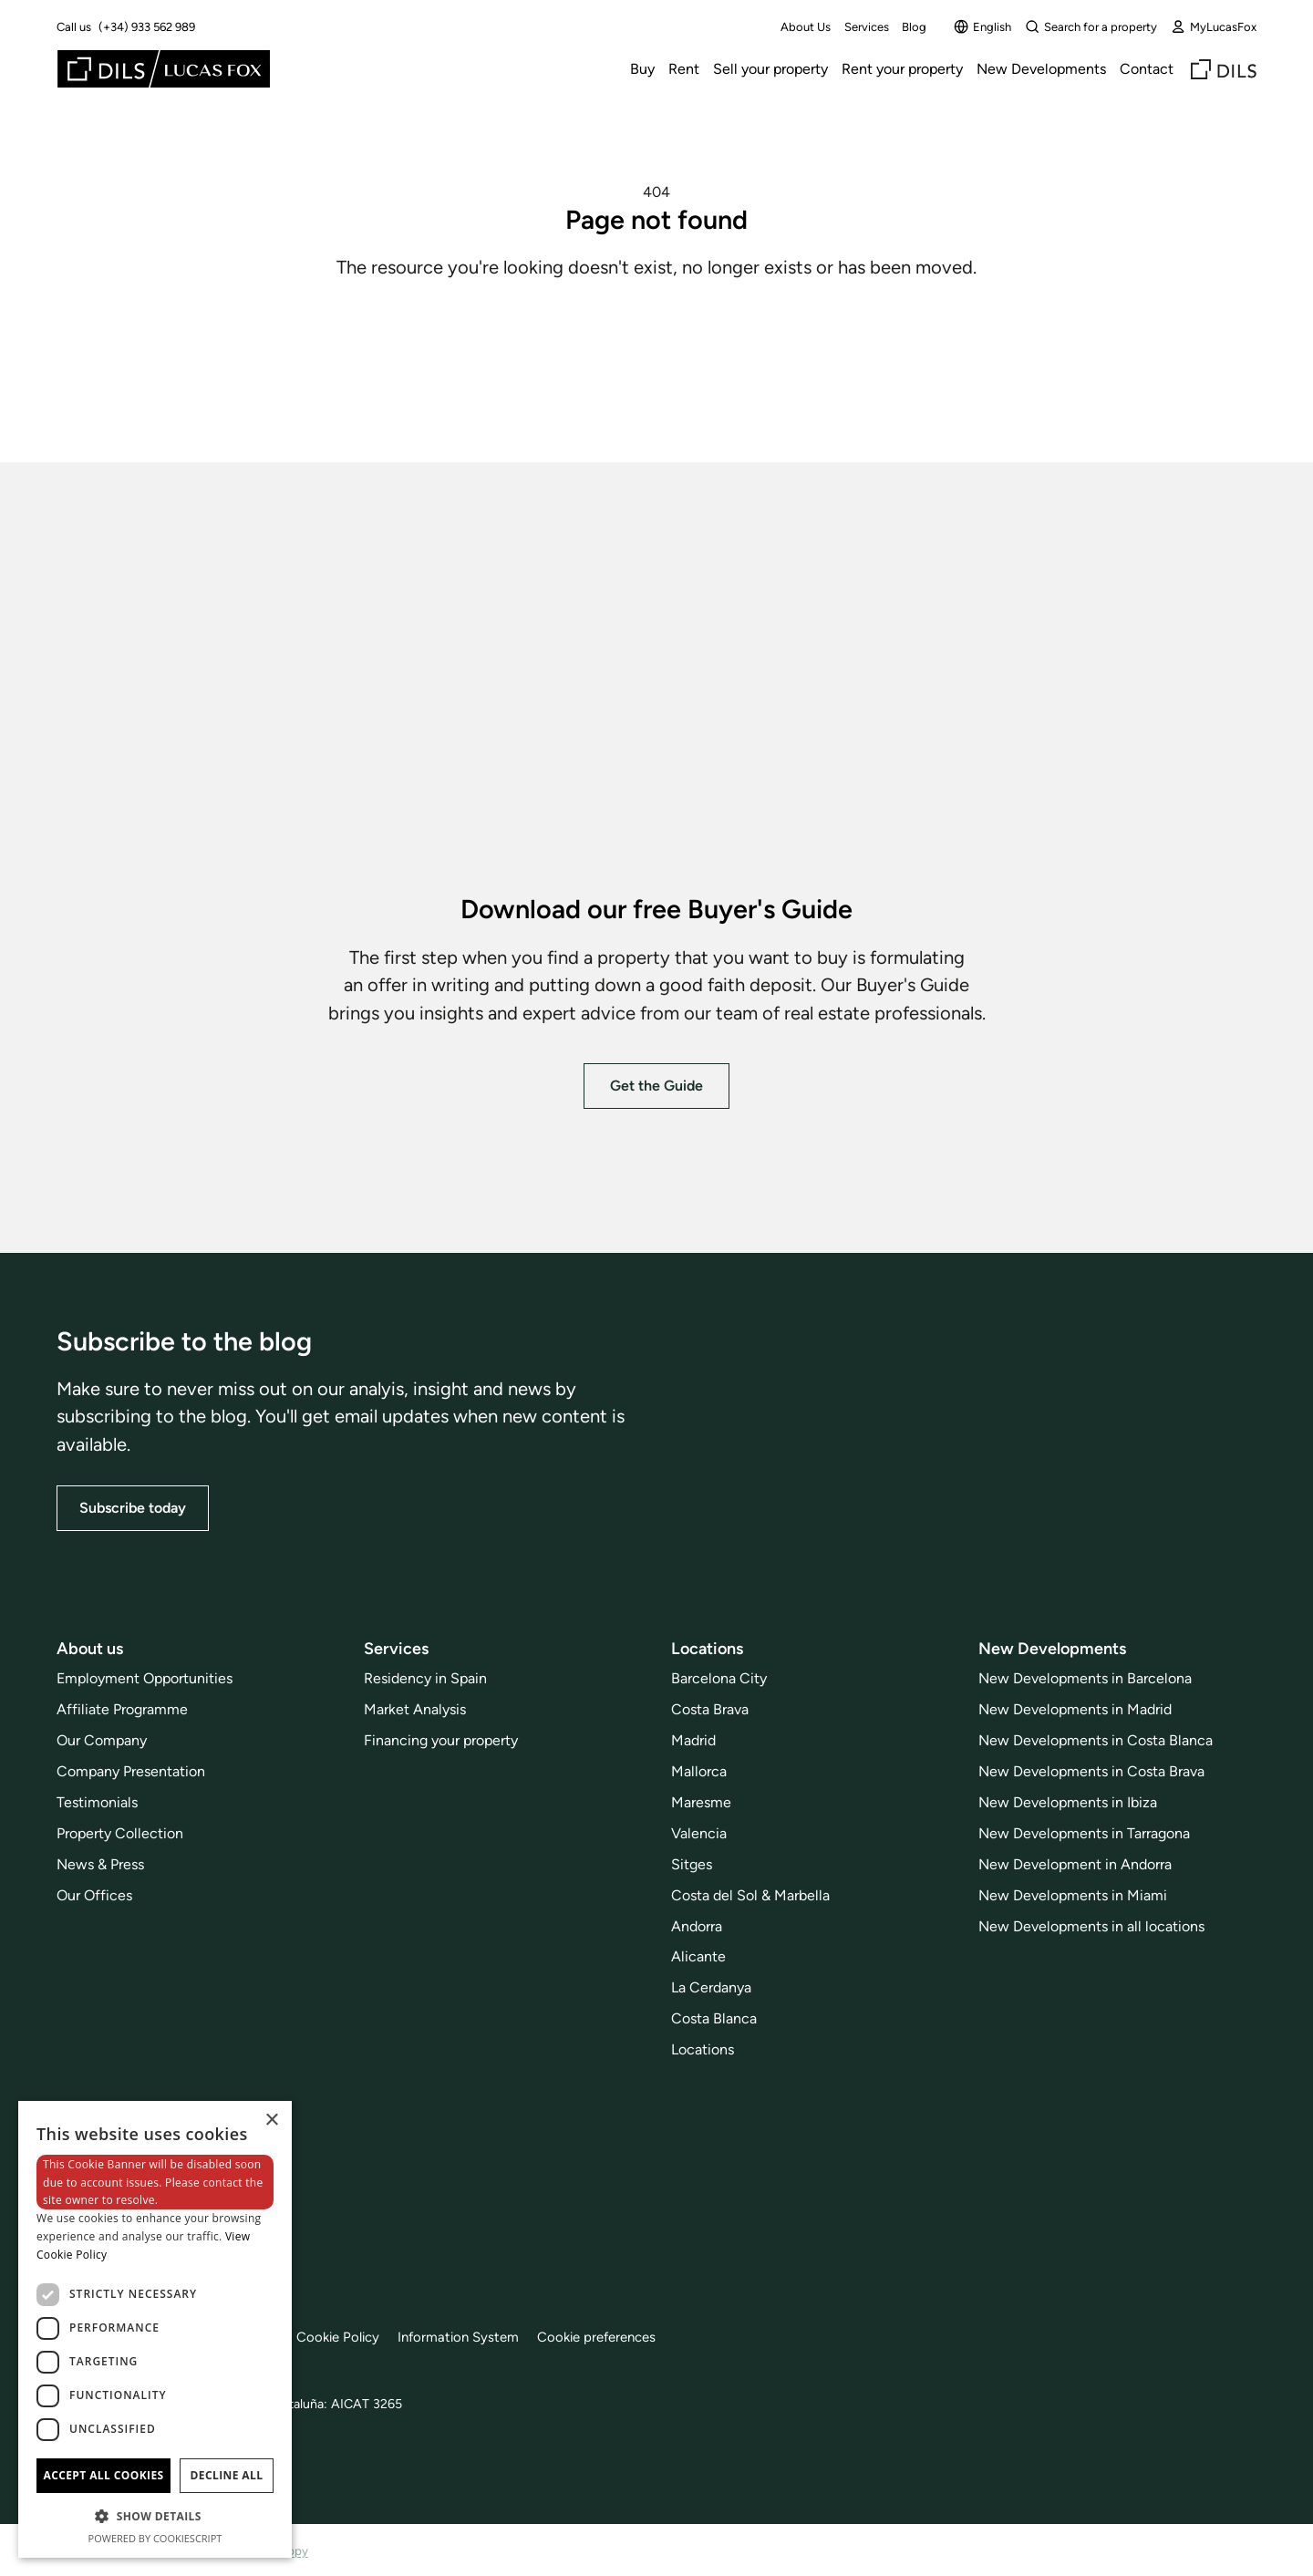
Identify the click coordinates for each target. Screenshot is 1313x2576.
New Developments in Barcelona (1085, 1678)
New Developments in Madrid (1075, 1709)
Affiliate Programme (122, 1709)
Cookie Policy (353, 2336)
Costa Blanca (714, 2018)
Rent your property (902, 69)
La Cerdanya (711, 1987)
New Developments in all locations (1091, 1925)
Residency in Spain (425, 1678)
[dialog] (155, 2329)
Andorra (696, 1925)
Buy (642, 69)
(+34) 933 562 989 (146, 27)
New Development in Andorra (1075, 1864)
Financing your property (441, 1740)
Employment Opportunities (145, 1678)
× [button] (271, 2120)
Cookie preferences (627, 2336)
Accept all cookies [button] (103, 2475)
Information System (480, 2336)
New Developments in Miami (1072, 1894)
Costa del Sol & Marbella (750, 1894)
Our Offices (94, 1894)
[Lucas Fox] (164, 68)
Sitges (691, 1864)
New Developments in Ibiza (1067, 1802)
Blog (914, 27)
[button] (155, 2516)
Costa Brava (710, 1709)
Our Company (102, 1740)
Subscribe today (132, 1507)
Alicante (698, 1956)
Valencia (699, 1833)
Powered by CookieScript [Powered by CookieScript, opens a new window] (155, 2538)
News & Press (100, 1864)
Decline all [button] (227, 2475)
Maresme (701, 1802)
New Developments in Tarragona (1084, 1833)
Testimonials (97, 1802)
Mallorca (699, 1771)
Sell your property (770, 69)
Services (866, 27)
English (982, 26)
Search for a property (1091, 26)
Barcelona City (719, 1678)
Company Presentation (131, 1771)
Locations (702, 2049)
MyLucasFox (1213, 26)
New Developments (1041, 69)
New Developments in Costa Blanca (1095, 1740)
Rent (683, 69)
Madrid (693, 1740)
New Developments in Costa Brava (1091, 1771)
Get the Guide (656, 1084)
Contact (1146, 69)
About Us (806, 27)
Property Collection (120, 1833)
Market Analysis (415, 1709)
